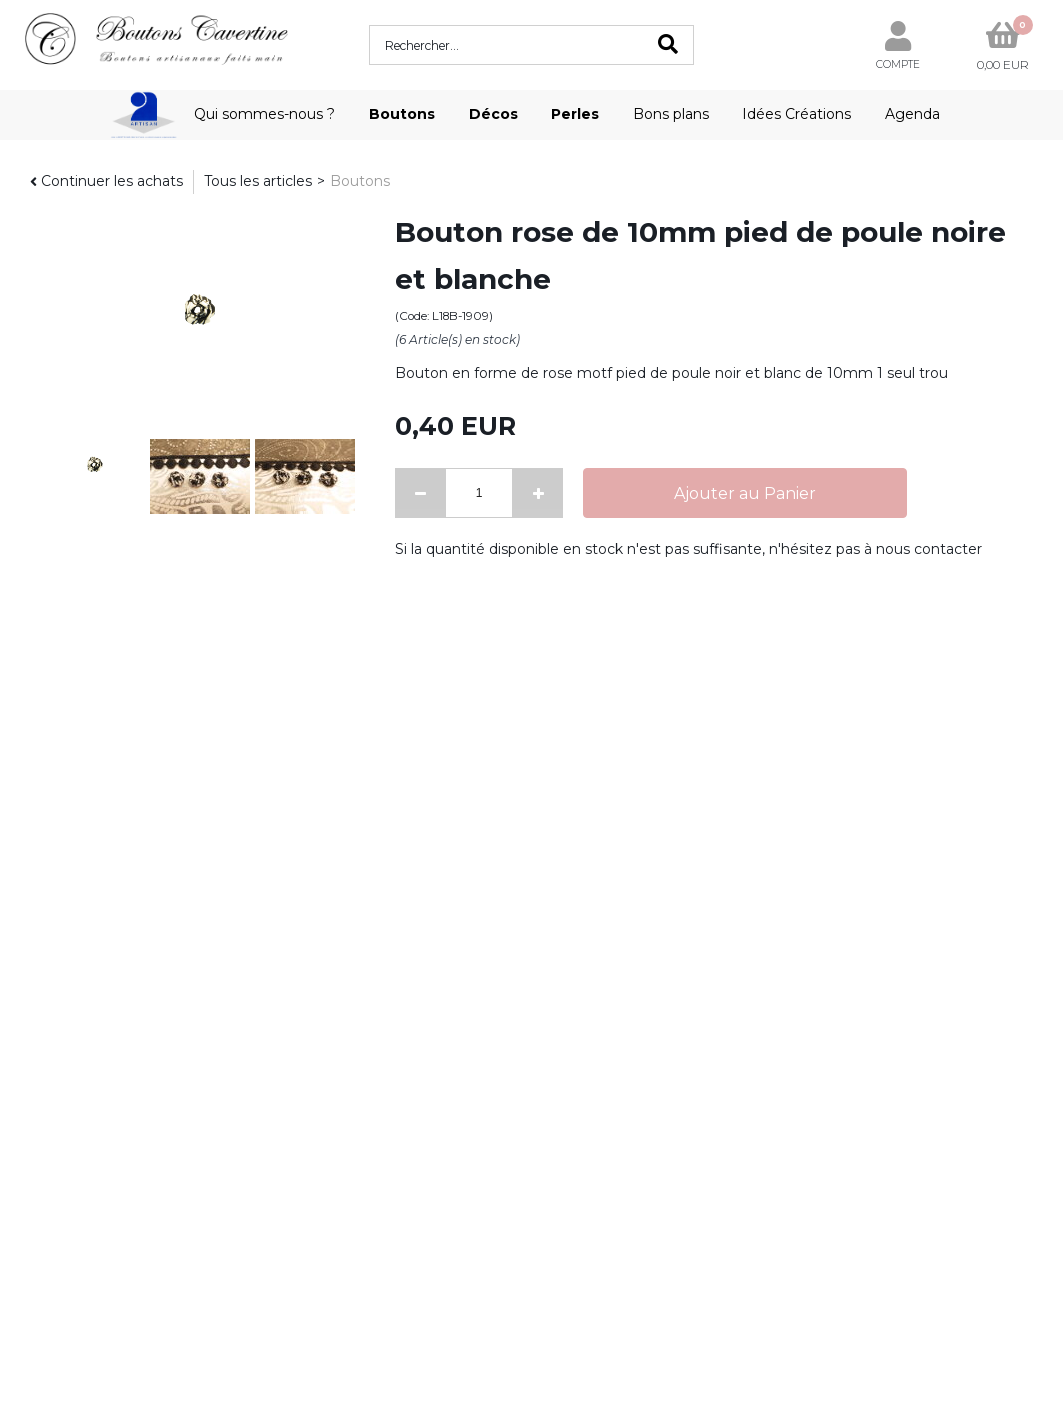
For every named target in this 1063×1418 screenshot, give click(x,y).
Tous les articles (258, 181)
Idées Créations (796, 114)
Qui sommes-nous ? (264, 114)
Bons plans (671, 114)
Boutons (402, 114)
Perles (575, 114)
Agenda (912, 114)
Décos (493, 114)
